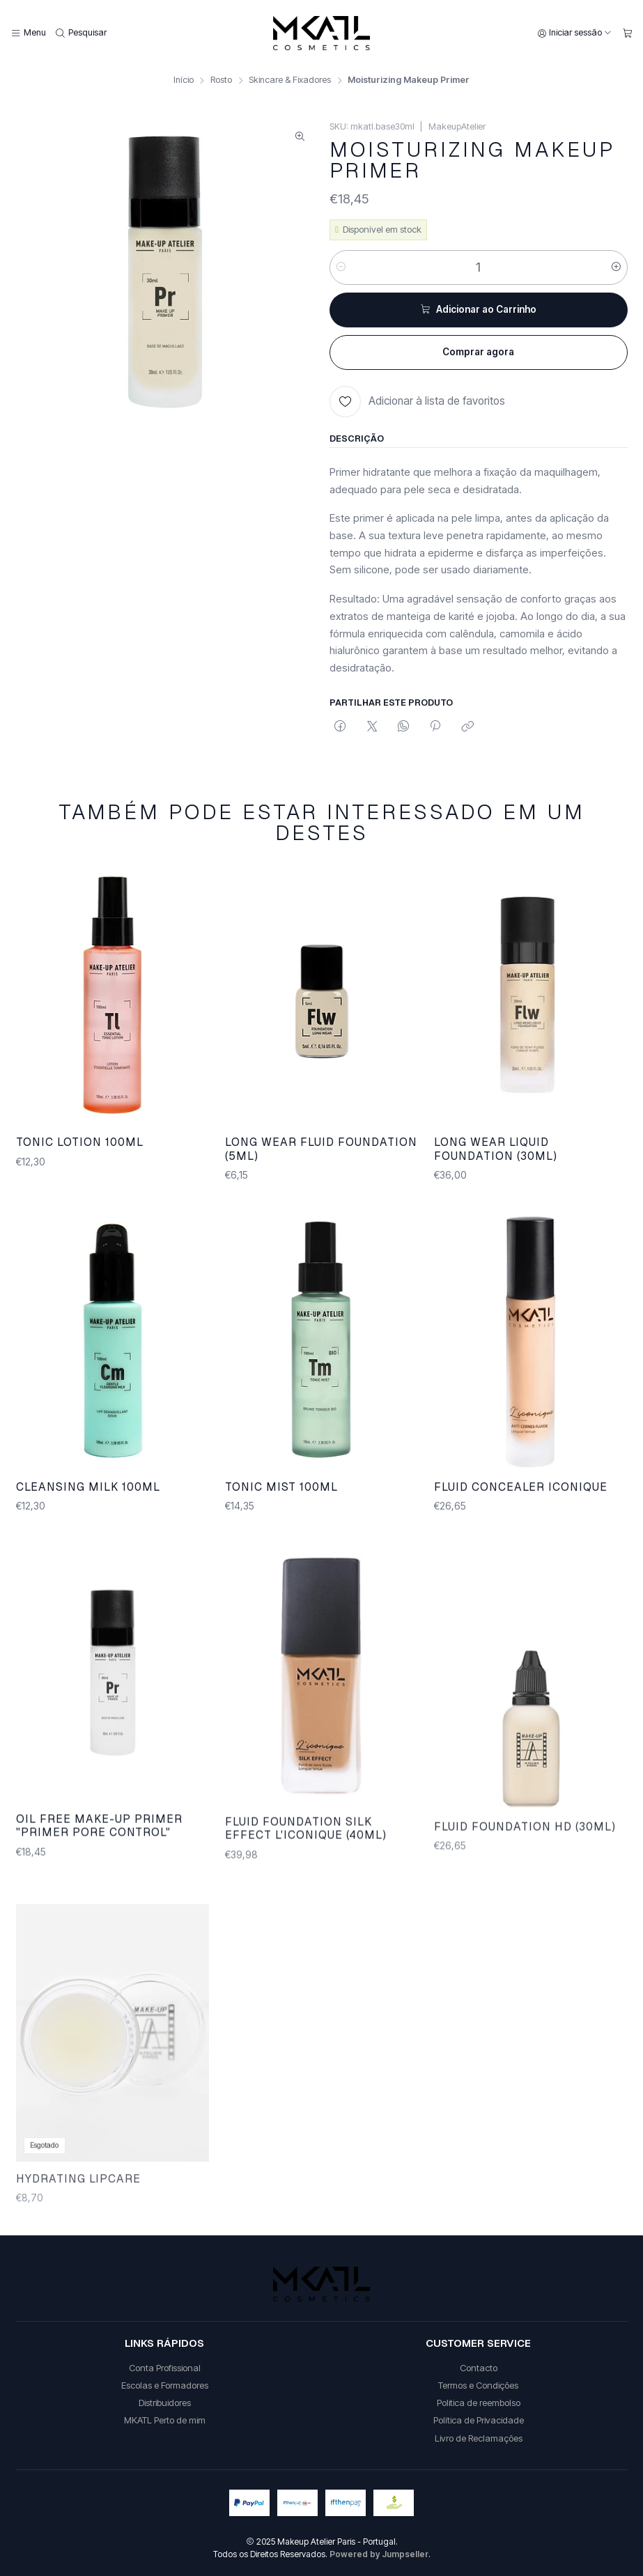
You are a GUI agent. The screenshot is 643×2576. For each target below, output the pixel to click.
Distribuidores (165, 2402)
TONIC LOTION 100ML (80, 1159)
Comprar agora (478, 351)
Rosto (221, 80)
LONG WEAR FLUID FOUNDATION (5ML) (321, 1179)
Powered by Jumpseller (379, 2554)
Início (183, 80)
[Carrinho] (627, 33)
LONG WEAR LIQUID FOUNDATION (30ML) (495, 1197)
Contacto (478, 2367)
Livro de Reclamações (478, 2438)
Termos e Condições (478, 2385)
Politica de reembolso (478, 2402)
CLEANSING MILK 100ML (88, 1551)
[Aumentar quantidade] (616, 267)
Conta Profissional (165, 2367)
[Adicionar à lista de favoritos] (417, 401)
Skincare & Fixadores (290, 80)
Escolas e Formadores (164, 2385)
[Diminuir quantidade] (341, 267)
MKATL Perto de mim (165, 2420)
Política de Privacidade (478, 2420)
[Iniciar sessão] (575, 33)
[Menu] (28, 33)
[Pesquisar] (81, 33)
